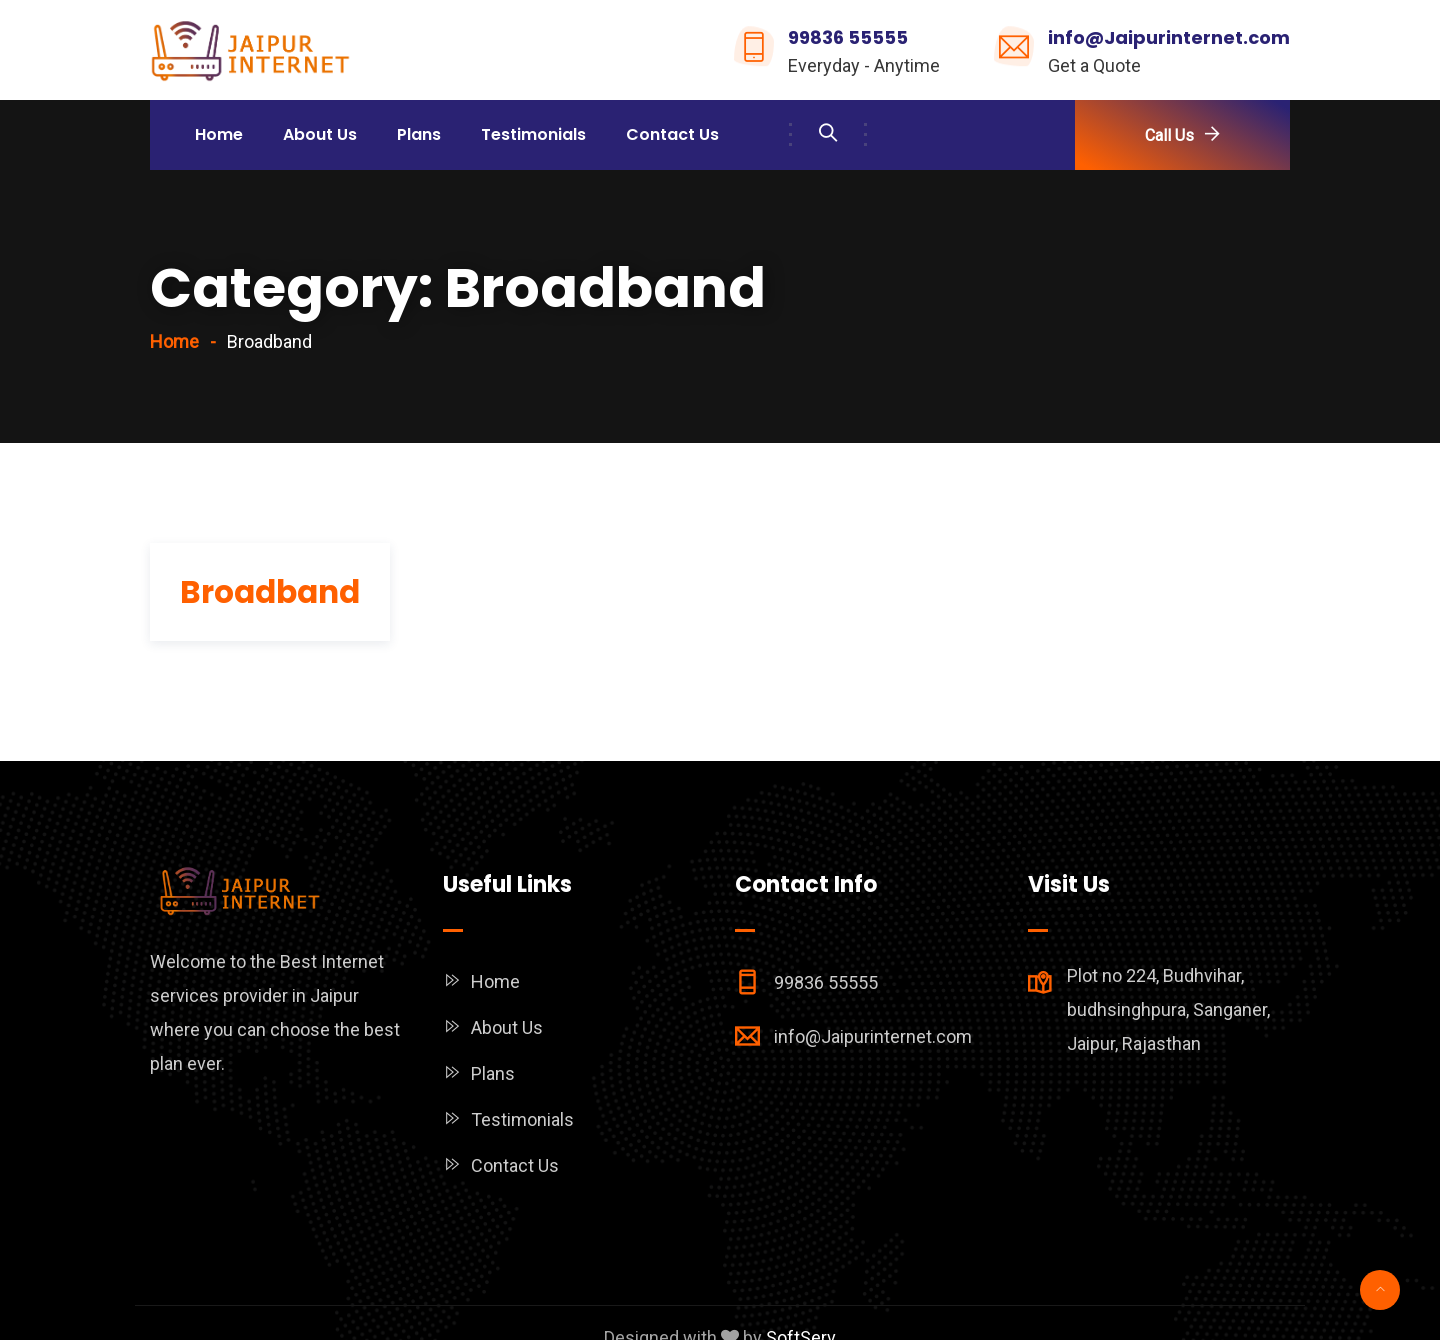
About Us (320, 134)
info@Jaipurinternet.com (1169, 37)
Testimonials (533, 134)
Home (219, 134)
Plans (419, 134)
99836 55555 (848, 37)
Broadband (270, 592)
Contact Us (672, 134)
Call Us (1169, 135)
